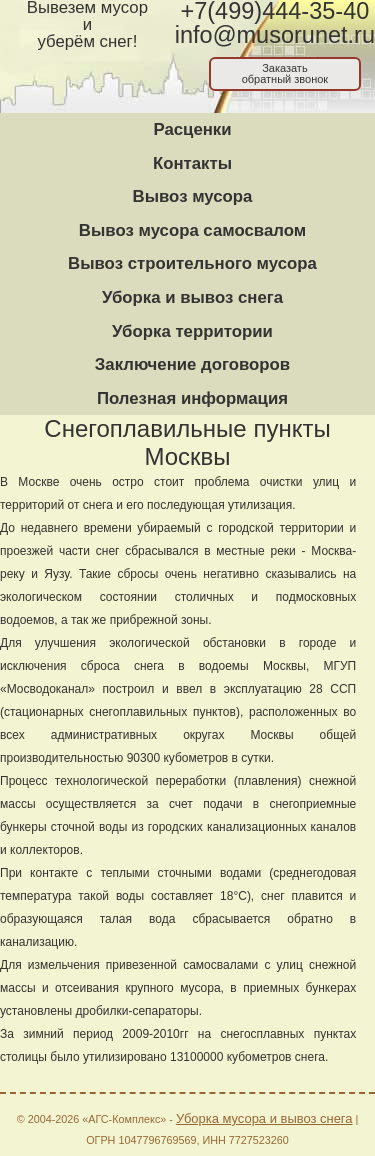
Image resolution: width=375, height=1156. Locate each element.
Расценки (192, 129)
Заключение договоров (192, 364)
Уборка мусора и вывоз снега (264, 1118)
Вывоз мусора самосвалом (192, 230)
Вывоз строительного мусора (192, 263)
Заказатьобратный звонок (285, 73)
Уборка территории (192, 331)
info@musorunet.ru (275, 35)
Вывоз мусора (193, 196)
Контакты (192, 163)
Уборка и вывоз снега (192, 297)
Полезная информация (192, 398)
